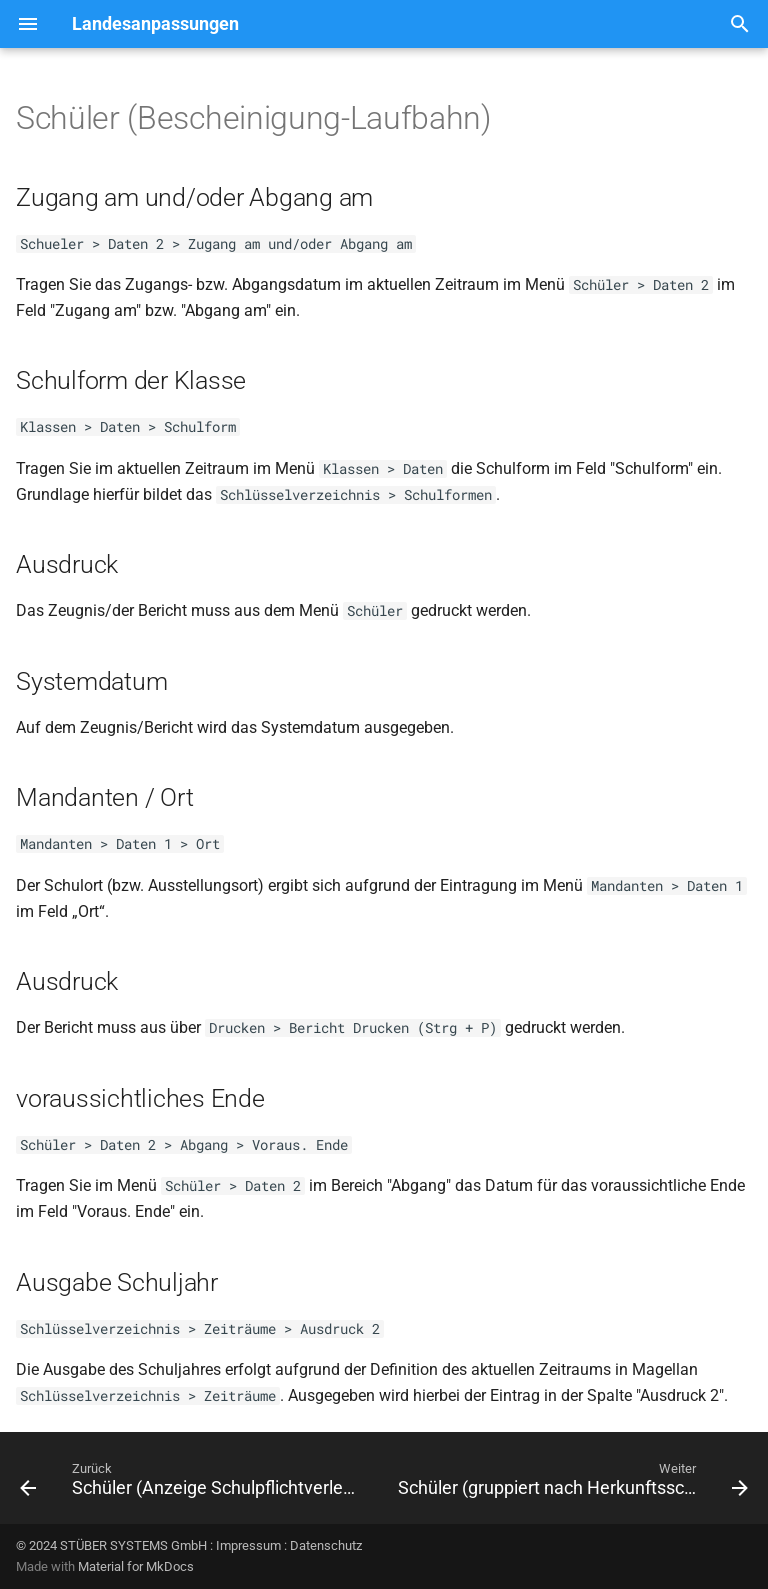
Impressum (248, 1545)
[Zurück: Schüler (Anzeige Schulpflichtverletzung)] (191, 1484)
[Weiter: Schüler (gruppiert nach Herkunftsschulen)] (571, 1484)
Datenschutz (326, 1545)
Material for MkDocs (136, 1566)
